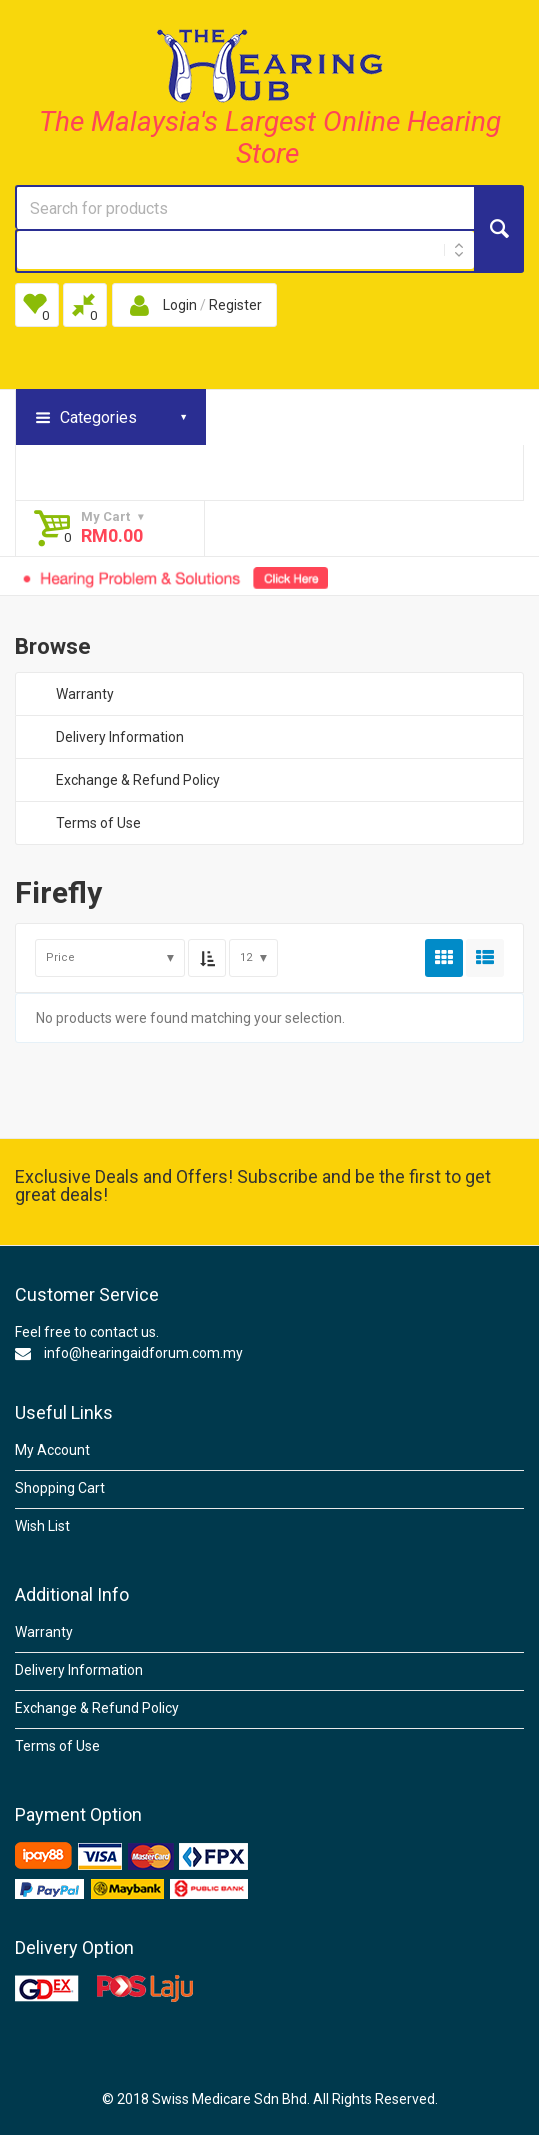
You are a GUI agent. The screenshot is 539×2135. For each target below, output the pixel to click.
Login (180, 305)
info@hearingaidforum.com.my (143, 1353)
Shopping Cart (60, 1488)
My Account (52, 1450)
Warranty (85, 694)
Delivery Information (120, 737)
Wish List (42, 1526)
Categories (98, 417)
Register (235, 305)
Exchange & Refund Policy (138, 780)
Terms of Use (98, 823)
